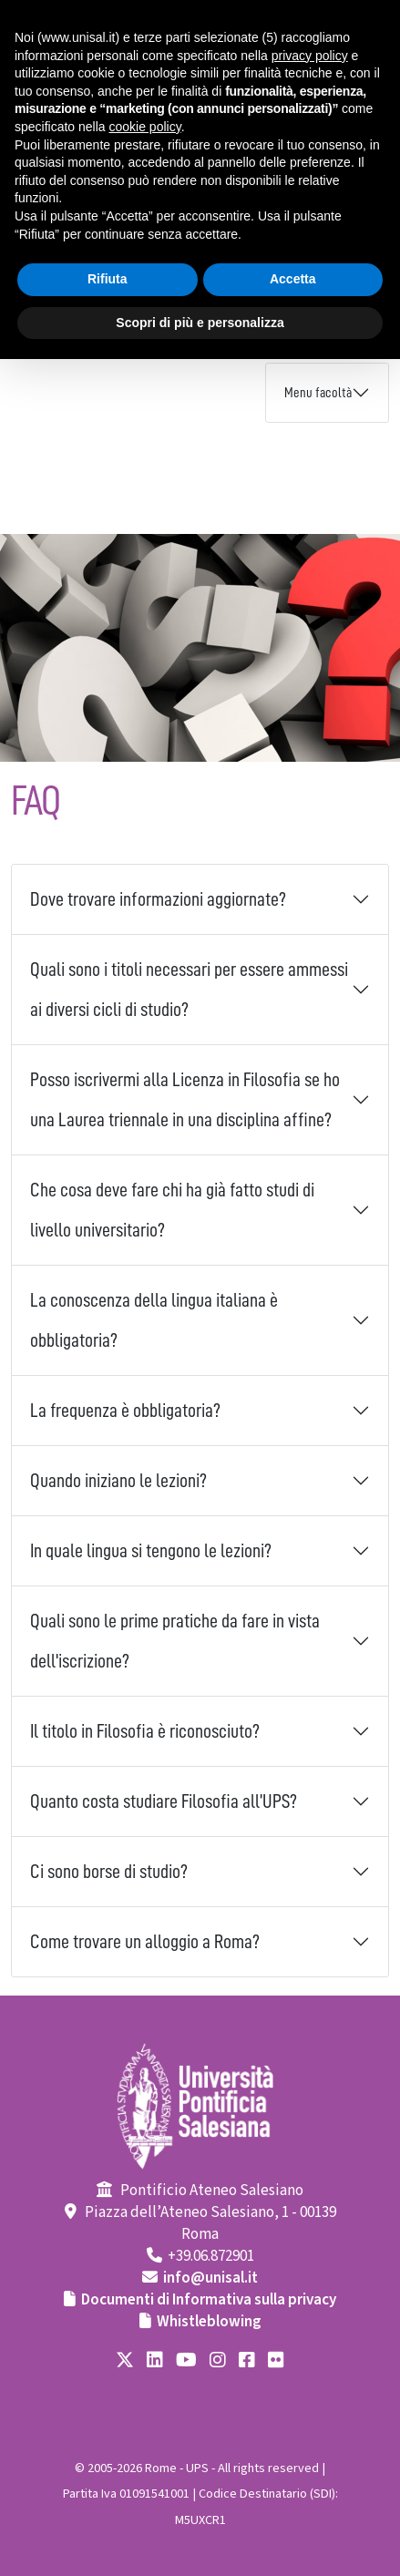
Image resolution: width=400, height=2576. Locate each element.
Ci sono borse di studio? (109, 1872)
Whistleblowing (209, 2322)
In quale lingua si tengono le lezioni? (151, 1551)
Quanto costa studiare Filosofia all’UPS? (163, 1801)
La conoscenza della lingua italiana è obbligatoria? (154, 1320)
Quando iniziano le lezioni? (118, 1481)
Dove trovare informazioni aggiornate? (158, 899)
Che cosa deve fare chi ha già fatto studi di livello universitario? (172, 1210)
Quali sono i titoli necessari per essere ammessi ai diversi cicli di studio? (189, 990)
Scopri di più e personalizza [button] (199, 322)
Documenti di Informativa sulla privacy (208, 2300)
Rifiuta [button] (107, 279)
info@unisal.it (210, 2278)
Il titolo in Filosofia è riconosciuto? (145, 1731)
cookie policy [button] (145, 126)
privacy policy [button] (310, 55)
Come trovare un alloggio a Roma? (145, 1942)
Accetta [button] (293, 279)
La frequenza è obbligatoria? (125, 1411)
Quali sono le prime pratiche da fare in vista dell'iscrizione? (175, 1641)
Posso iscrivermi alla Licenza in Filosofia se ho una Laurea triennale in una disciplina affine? (185, 1100)
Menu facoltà (318, 392)
